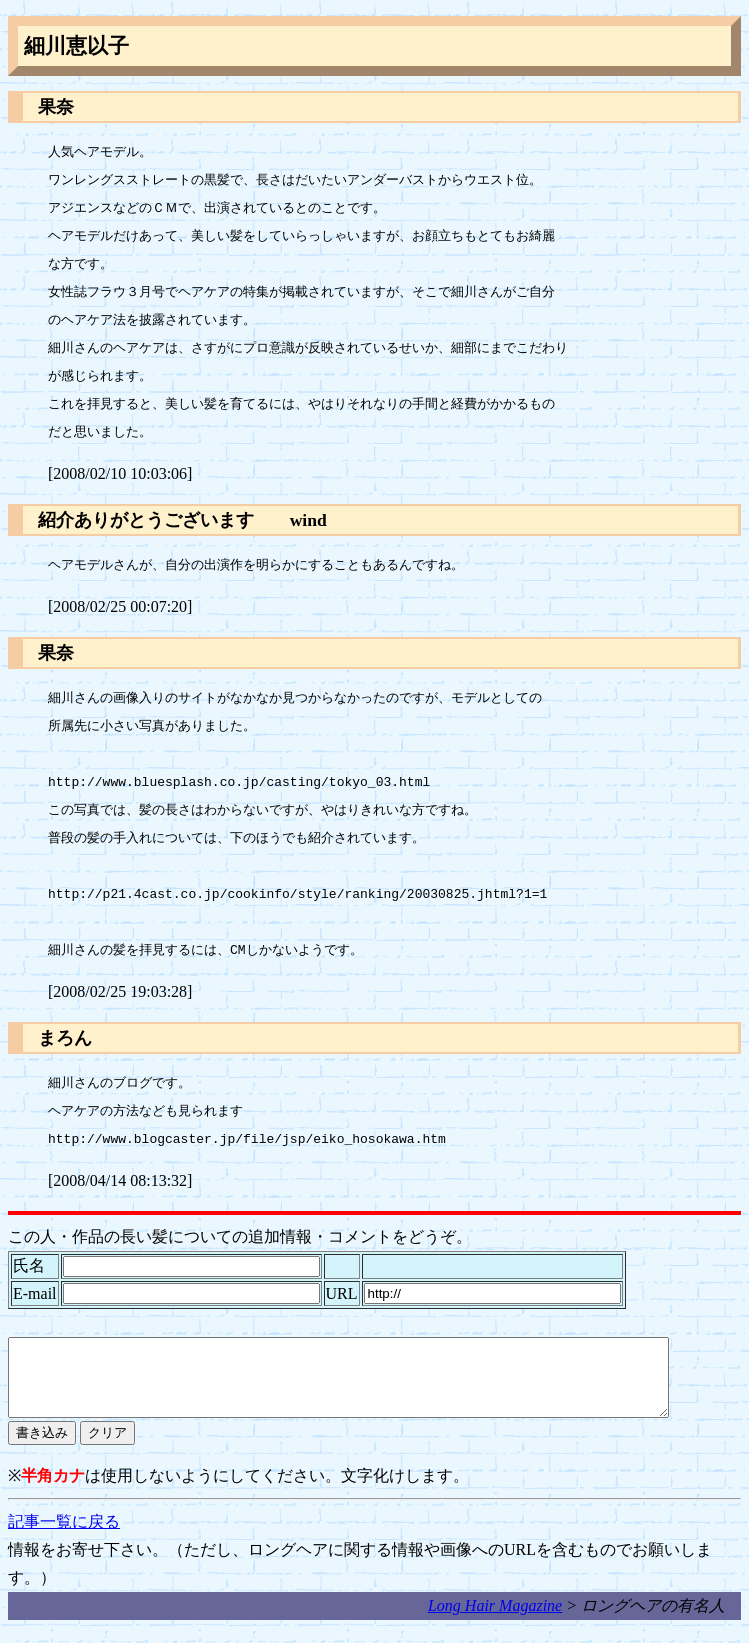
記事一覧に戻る (64, 1536)
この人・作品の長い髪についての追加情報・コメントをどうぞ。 (240, 1236)
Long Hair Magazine (495, 1620)
